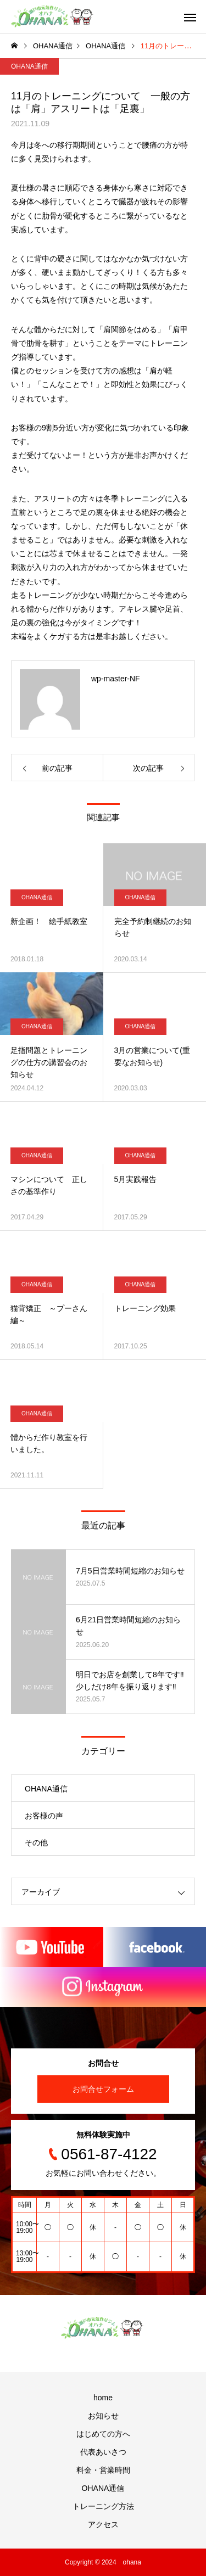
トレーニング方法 (103, 2506)
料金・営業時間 (103, 2470)
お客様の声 (44, 1815)
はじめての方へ (103, 2433)
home (103, 2397)
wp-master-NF (115, 678)
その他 (36, 1842)
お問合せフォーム (103, 2089)
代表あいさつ (103, 2452)
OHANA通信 (29, 66)
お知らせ (103, 2415)
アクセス (103, 2524)
